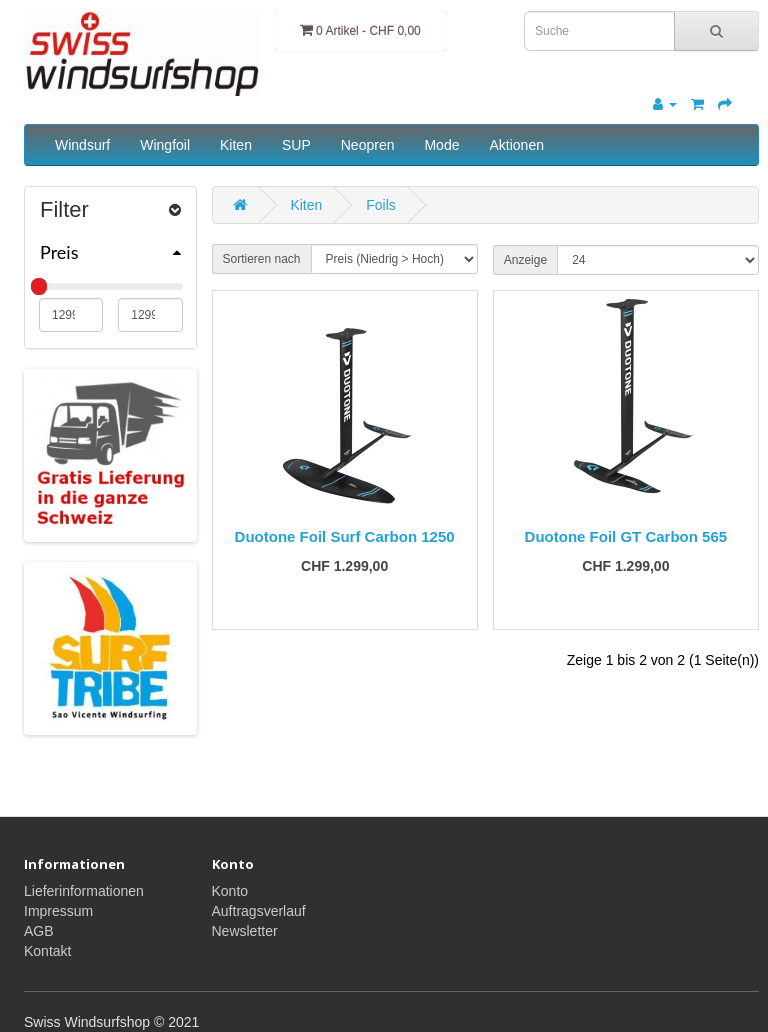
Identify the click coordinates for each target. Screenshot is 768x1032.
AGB (39, 931)
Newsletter (245, 931)
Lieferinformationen (84, 891)
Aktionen (516, 145)
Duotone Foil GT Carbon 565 (626, 536)
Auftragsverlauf (259, 911)
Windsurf (82, 145)
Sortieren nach (262, 259)
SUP (296, 145)
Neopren (368, 145)
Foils (381, 205)
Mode (441, 145)
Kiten (236, 145)
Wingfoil (165, 145)
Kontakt (47, 951)
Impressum (58, 911)
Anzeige (525, 260)
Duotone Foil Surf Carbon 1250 (345, 536)
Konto (230, 891)
